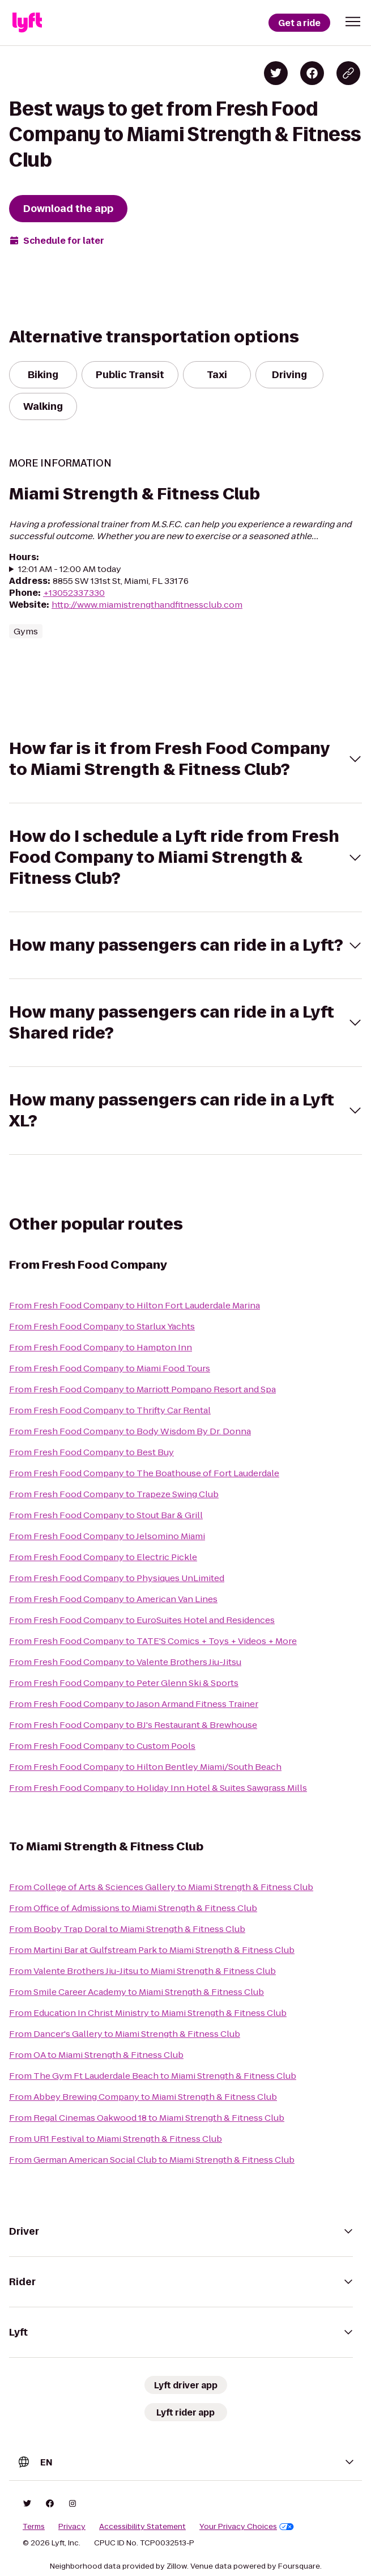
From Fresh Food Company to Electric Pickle (103, 1557)
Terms (34, 2527)
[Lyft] (27, 23)
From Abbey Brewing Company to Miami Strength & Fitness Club (143, 2097)
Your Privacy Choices (246, 2527)
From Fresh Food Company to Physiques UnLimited (116, 1578)
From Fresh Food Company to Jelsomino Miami (107, 1536)
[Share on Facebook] (312, 73)
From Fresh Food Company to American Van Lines (113, 1599)
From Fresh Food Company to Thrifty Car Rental (110, 1410)
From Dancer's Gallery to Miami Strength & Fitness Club (124, 2034)
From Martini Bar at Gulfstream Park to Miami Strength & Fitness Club (152, 1950)
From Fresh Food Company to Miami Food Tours (109, 1368)
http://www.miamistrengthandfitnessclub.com (147, 605)
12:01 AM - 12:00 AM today (69, 569)
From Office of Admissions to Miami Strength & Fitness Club (133, 1908)
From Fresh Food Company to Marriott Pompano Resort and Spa (142, 1389)
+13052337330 (74, 593)
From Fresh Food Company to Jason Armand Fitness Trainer (133, 1704)
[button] (353, 21)
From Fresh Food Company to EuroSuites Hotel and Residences (142, 1620)
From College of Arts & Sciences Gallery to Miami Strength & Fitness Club (161, 1887)
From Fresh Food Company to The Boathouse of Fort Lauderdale (144, 1473)
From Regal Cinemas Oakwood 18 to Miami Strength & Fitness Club (146, 2118)
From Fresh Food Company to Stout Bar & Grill (106, 1515)
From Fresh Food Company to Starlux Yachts (102, 1326)
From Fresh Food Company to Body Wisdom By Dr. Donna (130, 1431)
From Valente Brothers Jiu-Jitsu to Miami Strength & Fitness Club (142, 1971)
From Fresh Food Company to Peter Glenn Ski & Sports (123, 1683)
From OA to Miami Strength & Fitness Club (96, 2055)
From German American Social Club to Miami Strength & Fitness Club (152, 2160)
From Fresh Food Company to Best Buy (91, 1452)
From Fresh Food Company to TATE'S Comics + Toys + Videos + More (153, 1641)
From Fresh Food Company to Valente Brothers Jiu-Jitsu (125, 1662)
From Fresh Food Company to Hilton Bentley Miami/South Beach (145, 1767)
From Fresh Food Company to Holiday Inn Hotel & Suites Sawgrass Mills (158, 1788)
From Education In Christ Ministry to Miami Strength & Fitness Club (148, 2013)
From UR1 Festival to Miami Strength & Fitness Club (115, 2139)
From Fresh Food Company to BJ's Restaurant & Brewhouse (133, 1725)
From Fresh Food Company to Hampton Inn (100, 1347)
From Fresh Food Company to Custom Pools (102, 1746)
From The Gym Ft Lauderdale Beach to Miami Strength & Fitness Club (152, 2076)
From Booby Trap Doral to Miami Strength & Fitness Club (127, 1929)
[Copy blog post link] (348, 73)
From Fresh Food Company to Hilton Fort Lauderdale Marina (134, 1305)
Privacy (72, 2527)
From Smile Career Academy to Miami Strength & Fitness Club (136, 1992)
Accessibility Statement (142, 2527)
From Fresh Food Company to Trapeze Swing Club (114, 1494)
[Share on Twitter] (275, 73)
